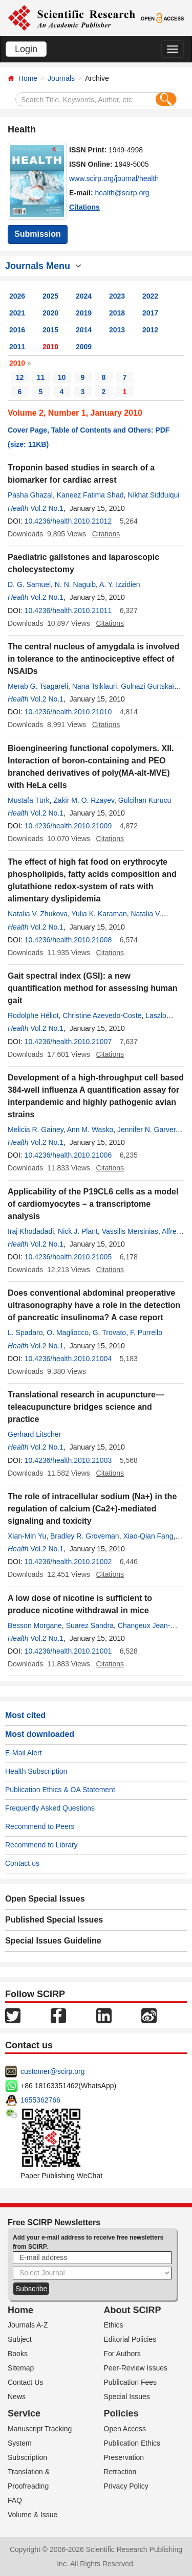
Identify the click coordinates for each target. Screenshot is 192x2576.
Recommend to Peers (39, 1826)
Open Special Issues (45, 1898)
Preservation (124, 2457)
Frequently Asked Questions (50, 1808)
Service (24, 2413)
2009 (84, 347)
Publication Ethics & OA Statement (60, 1790)
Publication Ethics (132, 2443)
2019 (84, 313)
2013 (117, 330)
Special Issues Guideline (53, 1940)
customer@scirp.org (52, 2071)
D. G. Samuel (29, 584)
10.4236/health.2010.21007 (68, 1041)
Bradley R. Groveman (84, 1536)
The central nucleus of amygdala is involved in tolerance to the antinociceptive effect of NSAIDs (93, 658)
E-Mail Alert (23, 1753)
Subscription (27, 2457)
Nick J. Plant (78, 1231)
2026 (17, 296)
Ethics (113, 2325)
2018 (117, 313)
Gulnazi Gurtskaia (149, 686)
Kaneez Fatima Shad (90, 495)
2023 (117, 296)
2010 (50, 347)
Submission (37, 234)
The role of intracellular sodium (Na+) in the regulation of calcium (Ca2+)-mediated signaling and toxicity (92, 1508)
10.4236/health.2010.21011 (68, 610)
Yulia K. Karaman (99, 914)
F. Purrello (146, 1332)
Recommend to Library (41, 1845)
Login (26, 49)
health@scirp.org (122, 193)
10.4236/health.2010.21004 (68, 1358)
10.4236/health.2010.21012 (68, 521)
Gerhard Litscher (34, 1434)
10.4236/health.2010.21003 (68, 1460)
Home (27, 78)
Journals (61, 78)
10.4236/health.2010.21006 (68, 1155)
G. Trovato (109, 1332)
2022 (150, 296)
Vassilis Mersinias (130, 1231)
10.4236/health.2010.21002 (68, 1561)
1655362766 (40, 2100)
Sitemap (21, 2368)
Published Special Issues (54, 1919)
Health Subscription (36, 1771)
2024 (84, 296)
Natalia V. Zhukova (38, 914)
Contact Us (25, 2382)
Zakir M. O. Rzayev (83, 800)
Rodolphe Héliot (33, 1015)
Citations (84, 207)
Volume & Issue (32, 2515)
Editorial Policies (130, 2339)
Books (18, 2353)
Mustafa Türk (28, 800)
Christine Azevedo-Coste (101, 1015)
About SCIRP (132, 2310)
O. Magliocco (68, 1332)
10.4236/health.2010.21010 (68, 712)
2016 (17, 330)
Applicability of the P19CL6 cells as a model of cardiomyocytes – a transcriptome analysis (93, 1204)
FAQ (15, 2500)
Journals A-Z (28, 2325)
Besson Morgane (35, 1625)
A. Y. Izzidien (119, 584)
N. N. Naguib (75, 584)
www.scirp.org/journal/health (114, 178)
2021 (17, 313)
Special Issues (127, 2396)
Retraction (120, 2472)
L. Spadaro (25, 1332)
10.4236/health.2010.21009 (68, 826)
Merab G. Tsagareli (38, 686)
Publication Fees (130, 2382)
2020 (50, 313)
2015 (50, 330)
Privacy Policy (126, 2486)
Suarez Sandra (90, 1625)
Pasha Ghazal (30, 495)
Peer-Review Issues (136, 2368)
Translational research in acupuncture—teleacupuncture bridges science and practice (86, 1406)
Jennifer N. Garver (146, 1129)
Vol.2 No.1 (46, 508)
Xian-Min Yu (27, 1536)
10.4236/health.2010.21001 (68, 1651)
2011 (17, 347)
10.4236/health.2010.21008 (68, 940)
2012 (150, 330)
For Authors (122, 2353)
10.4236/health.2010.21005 (68, 1257)
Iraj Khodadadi (31, 1231)
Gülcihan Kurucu (145, 800)
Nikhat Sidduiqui (153, 495)
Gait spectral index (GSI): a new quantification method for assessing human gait (93, 988)
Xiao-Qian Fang (148, 1536)
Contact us (22, 1863)
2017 (150, 313)
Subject (20, 2339)
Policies (121, 2413)
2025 (50, 296)
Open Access (125, 2429)
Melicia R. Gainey (35, 1129)
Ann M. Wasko (90, 1129)
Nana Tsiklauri (94, 686)
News (17, 2396)
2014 (84, 330)
